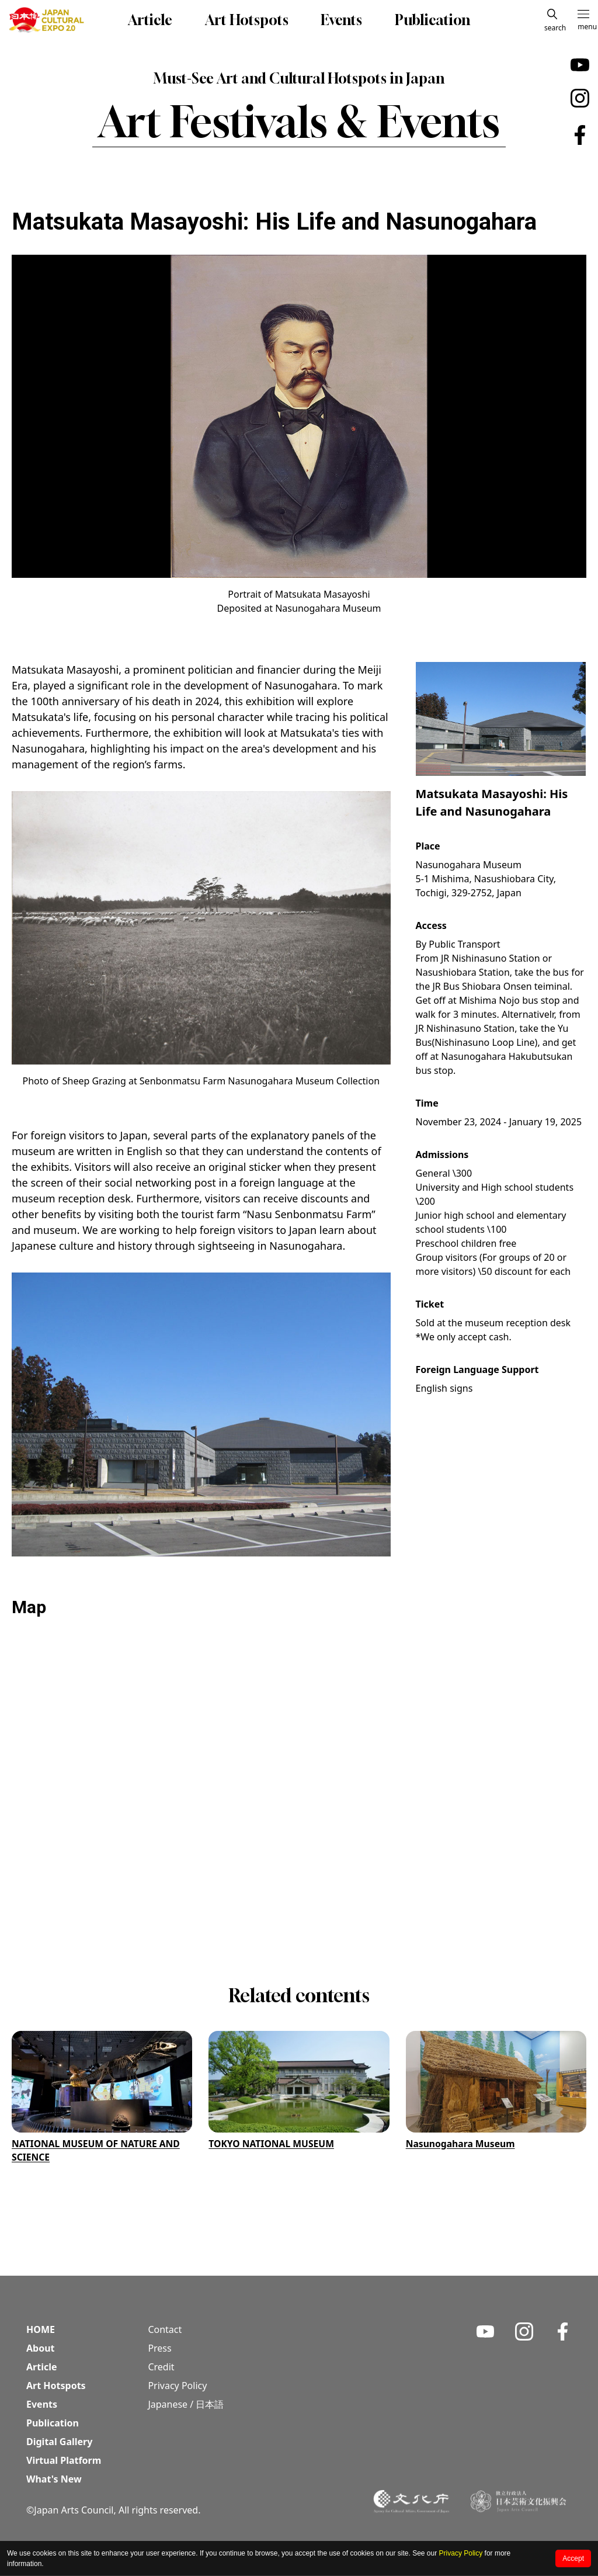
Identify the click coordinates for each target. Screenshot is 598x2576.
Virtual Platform (63, 2460)
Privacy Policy (461, 2553)
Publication (432, 20)
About (40, 2348)
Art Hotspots (246, 20)
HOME (40, 2330)
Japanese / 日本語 (186, 2404)
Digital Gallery (59, 2442)
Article (150, 20)
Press (159, 2348)
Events (341, 20)
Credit (161, 2367)
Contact (165, 2330)
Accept (573, 2558)
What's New (54, 2479)
